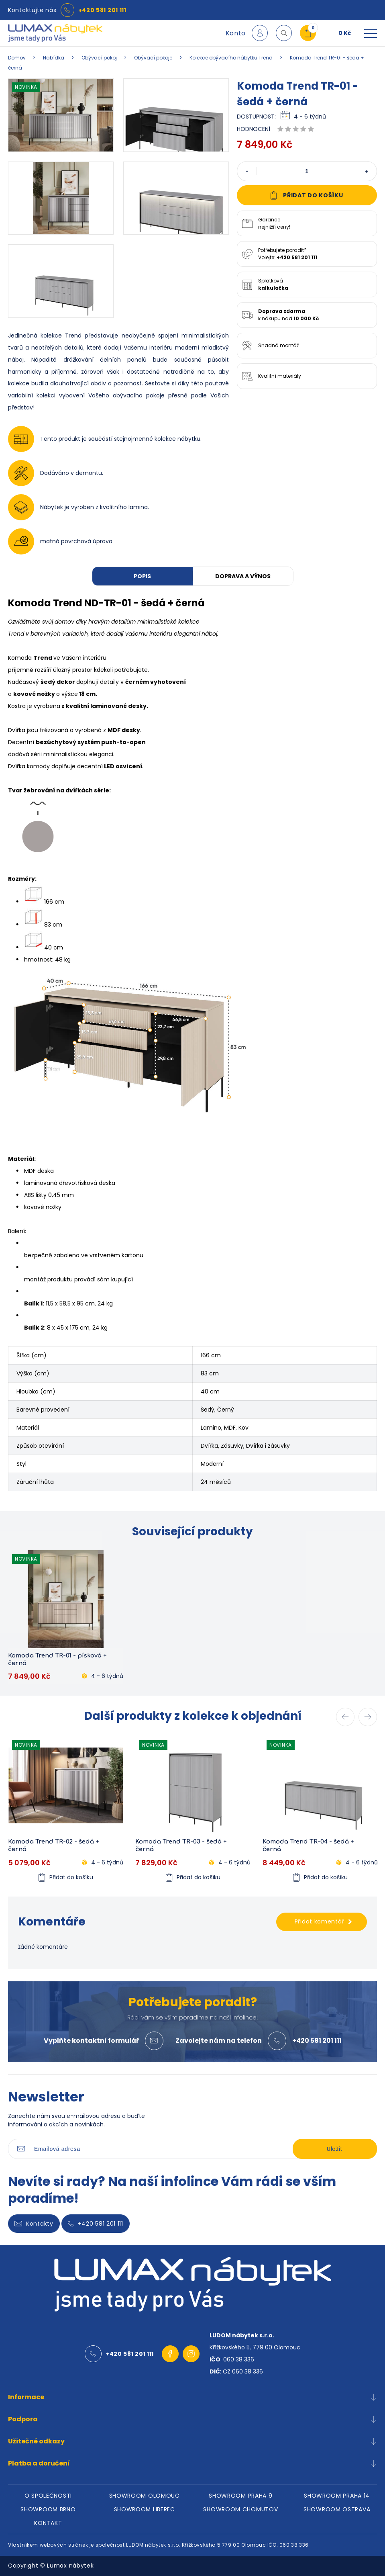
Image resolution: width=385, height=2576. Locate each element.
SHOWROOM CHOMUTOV (240, 2509)
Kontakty (33, 2224)
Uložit (335, 2149)
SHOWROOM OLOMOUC (144, 2496)
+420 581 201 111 (102, 10)
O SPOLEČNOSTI (48, 2496)
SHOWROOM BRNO (47, 2509)
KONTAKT (48, 2523)
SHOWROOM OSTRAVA (337, 2509)
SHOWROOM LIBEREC (144, 2509)
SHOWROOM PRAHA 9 (240, 2496)
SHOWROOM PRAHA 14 (337, 2496)
